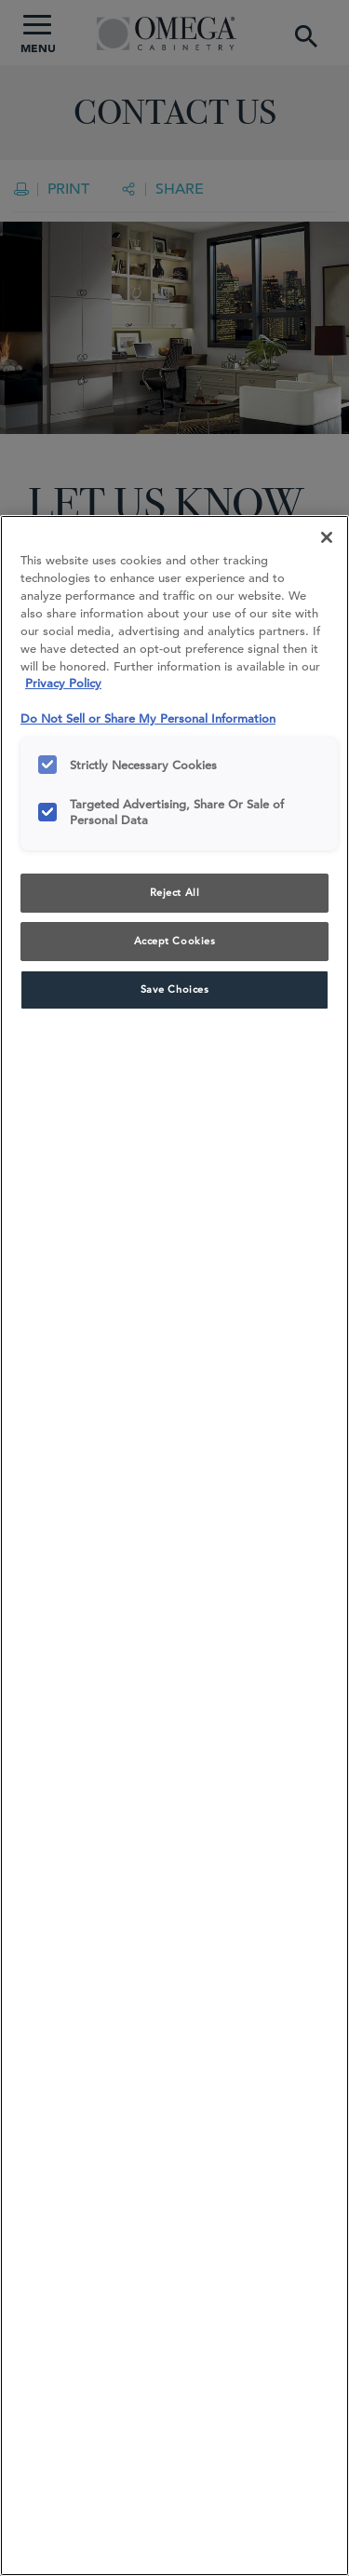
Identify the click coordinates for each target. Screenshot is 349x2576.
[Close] (326, 537)
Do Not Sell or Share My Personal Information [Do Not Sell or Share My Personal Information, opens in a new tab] (147, 718)
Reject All (175, 892)
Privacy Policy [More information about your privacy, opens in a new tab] (63, 683)
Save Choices (175, 989)
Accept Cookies (175, 940)
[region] (174, 1545)
